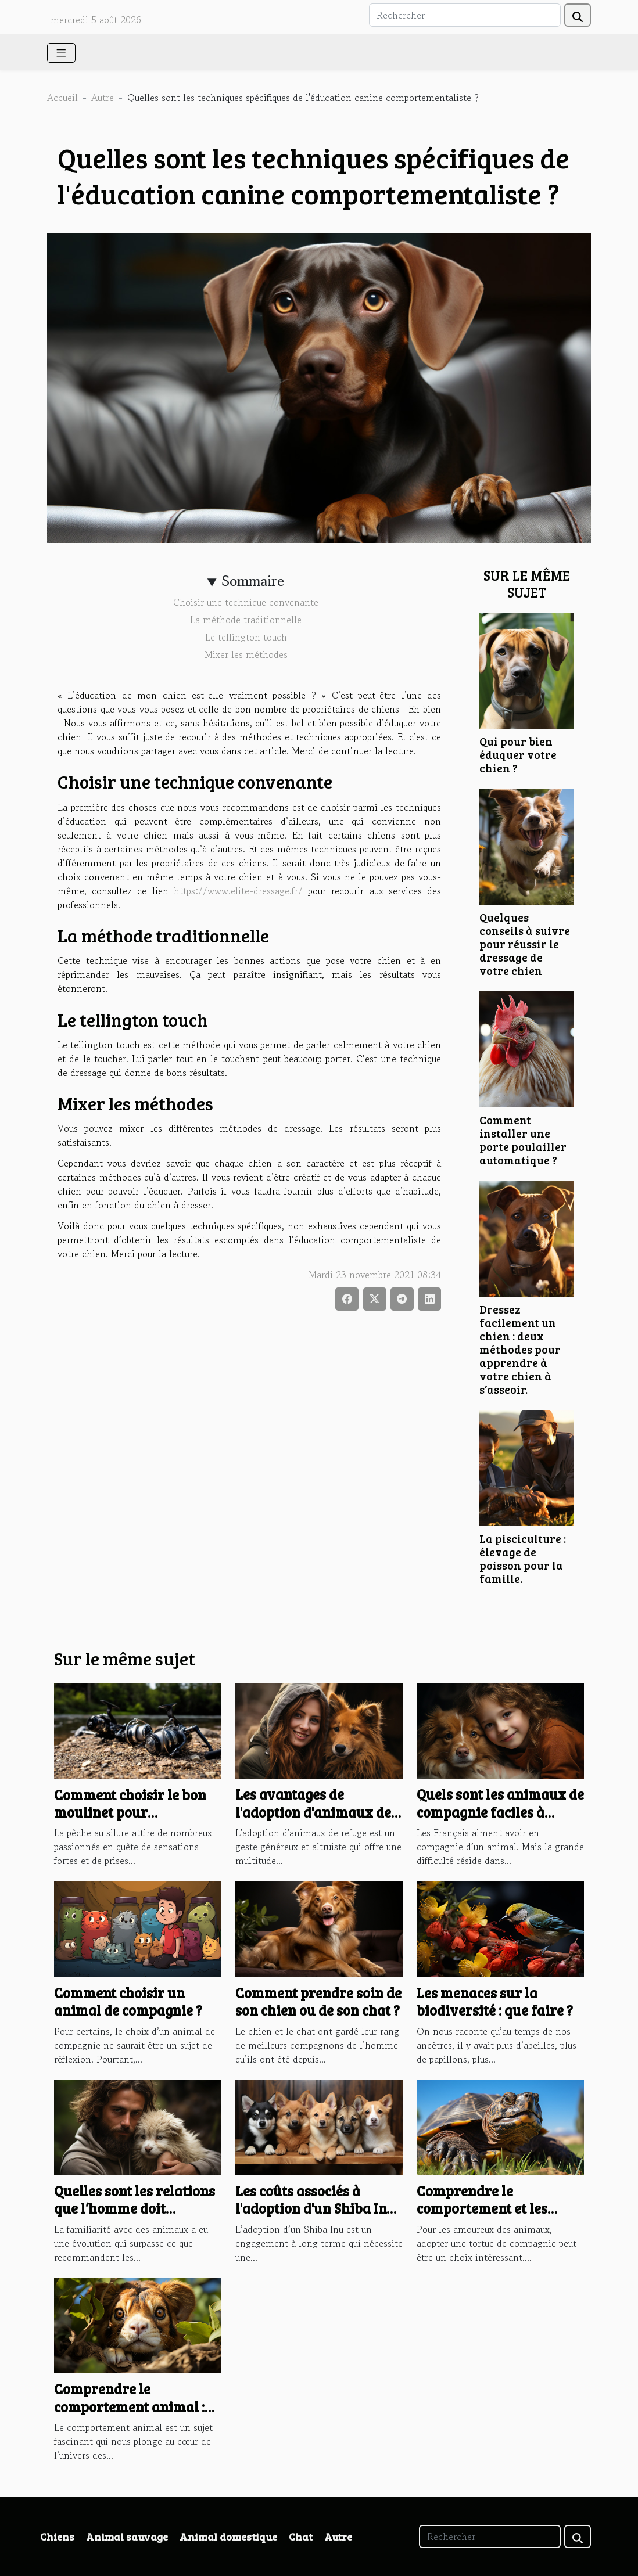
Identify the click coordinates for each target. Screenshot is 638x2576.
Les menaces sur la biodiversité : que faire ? (495, 2001)
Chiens (57, 2536)
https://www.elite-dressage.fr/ (238, 891)
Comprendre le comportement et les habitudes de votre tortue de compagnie (499, 2217)
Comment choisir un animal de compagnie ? (128, 2001)
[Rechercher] (465, 15)
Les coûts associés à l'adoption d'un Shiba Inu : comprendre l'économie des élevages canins (318, 2217)
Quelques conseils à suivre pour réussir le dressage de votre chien (524, 943)
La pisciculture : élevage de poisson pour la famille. (522, 1558)
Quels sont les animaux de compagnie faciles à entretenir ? (500, 1812)
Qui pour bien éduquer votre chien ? (518, 754)
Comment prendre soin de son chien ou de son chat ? (318, 2001)
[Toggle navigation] (61, 53)
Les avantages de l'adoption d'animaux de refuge (313, 1812)
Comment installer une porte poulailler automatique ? (523, 1139)
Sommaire (253, 581)
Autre (102, 98)
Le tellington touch (246, 637)
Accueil (62, 98)
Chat (301, 2536)
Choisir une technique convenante (245, 602)
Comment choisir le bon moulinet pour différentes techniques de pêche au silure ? (136, 1821)
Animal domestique (228, 2536)
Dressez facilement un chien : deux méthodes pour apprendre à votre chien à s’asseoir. (520, 1349)
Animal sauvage (127, 2536)
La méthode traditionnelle (246, 620)
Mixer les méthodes (246, 654)
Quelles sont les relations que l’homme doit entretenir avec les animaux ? (134, 2217)
